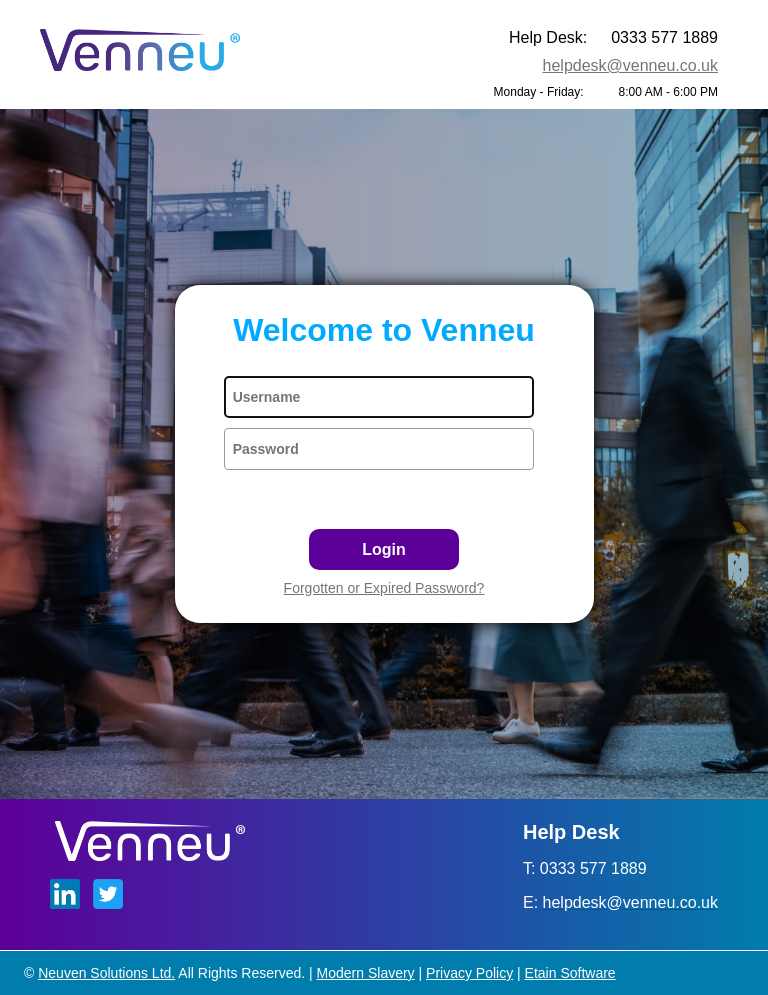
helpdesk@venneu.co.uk (630, 65)
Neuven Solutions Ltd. (106, 973)
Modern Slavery (366, 973)
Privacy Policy (469, 973)
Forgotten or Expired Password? (384, 588)
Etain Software (570, 973)
